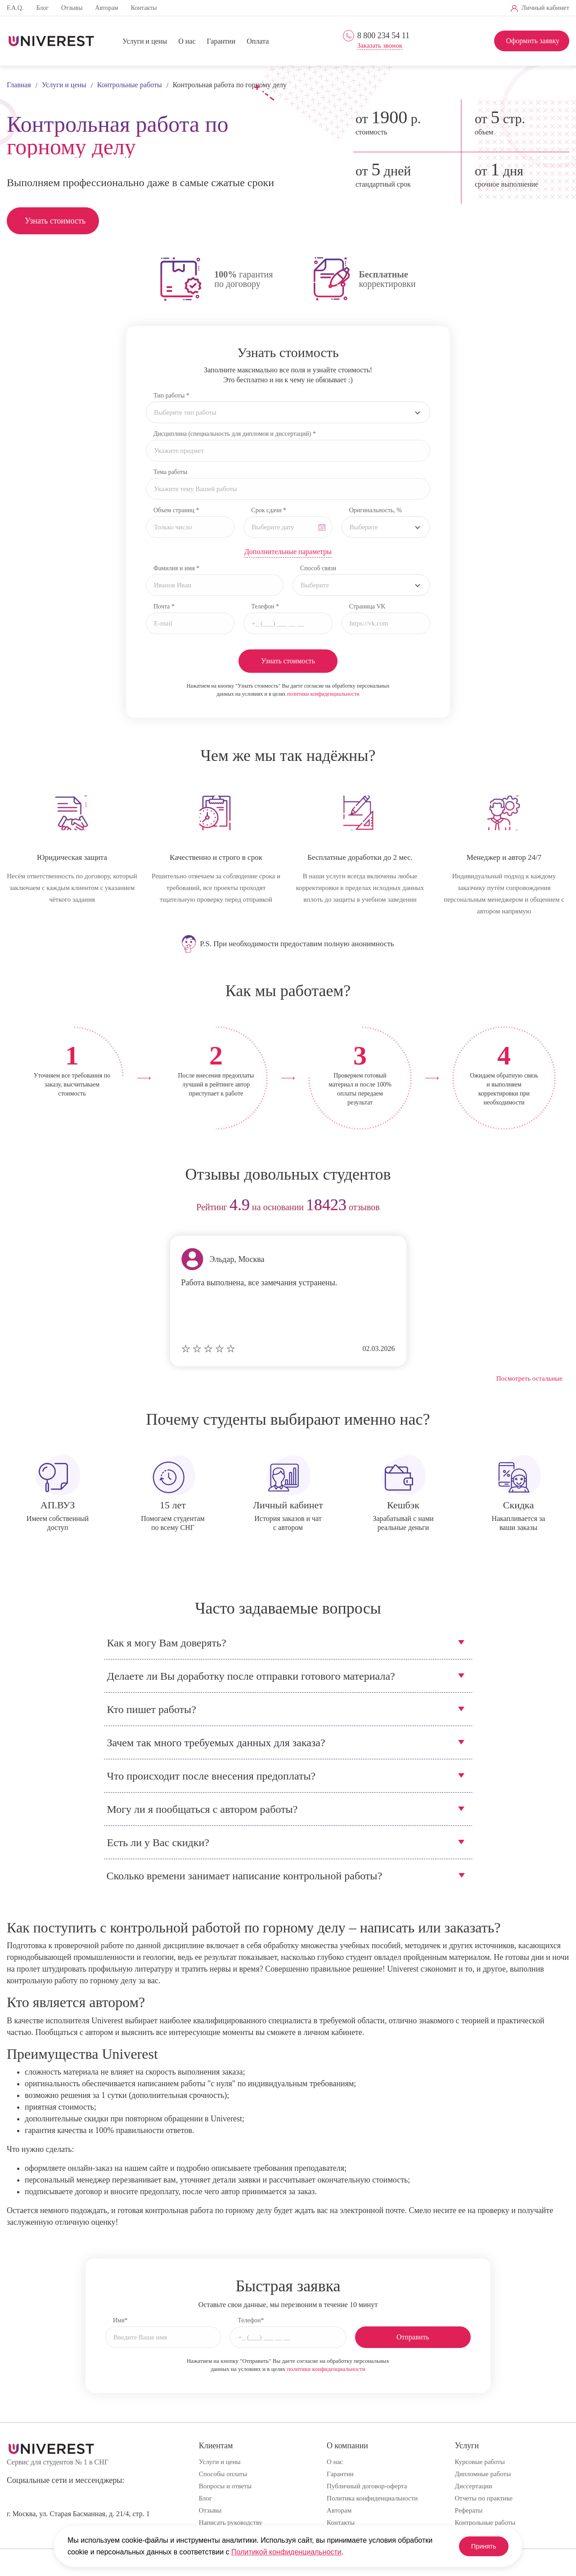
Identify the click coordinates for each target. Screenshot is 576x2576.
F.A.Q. (15, 7)
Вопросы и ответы (225, 2486)
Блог (42, 7)
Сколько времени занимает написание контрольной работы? (244, 1876)
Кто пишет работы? (151, 1709)
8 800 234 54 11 (383, 35)
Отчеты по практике (484, 2498)
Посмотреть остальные (529, 1378)
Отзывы (71, 7)
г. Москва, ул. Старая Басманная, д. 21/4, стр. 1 (78, 2514)
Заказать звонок (379, 45)
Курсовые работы (480, 2461)
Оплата (258, 41)
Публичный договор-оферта (367, 2486)
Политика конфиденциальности (372, 2498)
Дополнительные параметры (288, 551)
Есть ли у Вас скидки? (158, 1842)
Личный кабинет (545, 7)
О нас (186, 41)
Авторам (106, 7)
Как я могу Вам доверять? (166, 1643)
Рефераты (469, 2510)
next (559, 1207)
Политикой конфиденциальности (286, 2552)
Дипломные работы (483, 2474)
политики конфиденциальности (323, 694)
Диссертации (473, 2486)
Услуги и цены (144, 41)
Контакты (144, 7)
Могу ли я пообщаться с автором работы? (202, 1809)
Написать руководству (230, 2522)
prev (16, 1207)
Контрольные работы (485, 2522)
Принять (477, 2546)
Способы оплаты (223, 2474)
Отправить (412, 2337)
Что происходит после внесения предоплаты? (211, 1776)
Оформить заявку (532, 41)
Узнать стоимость (55, 220)
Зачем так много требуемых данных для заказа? (216, 1743)
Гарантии (221, 41)
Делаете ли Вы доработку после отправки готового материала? (251, 1676)
